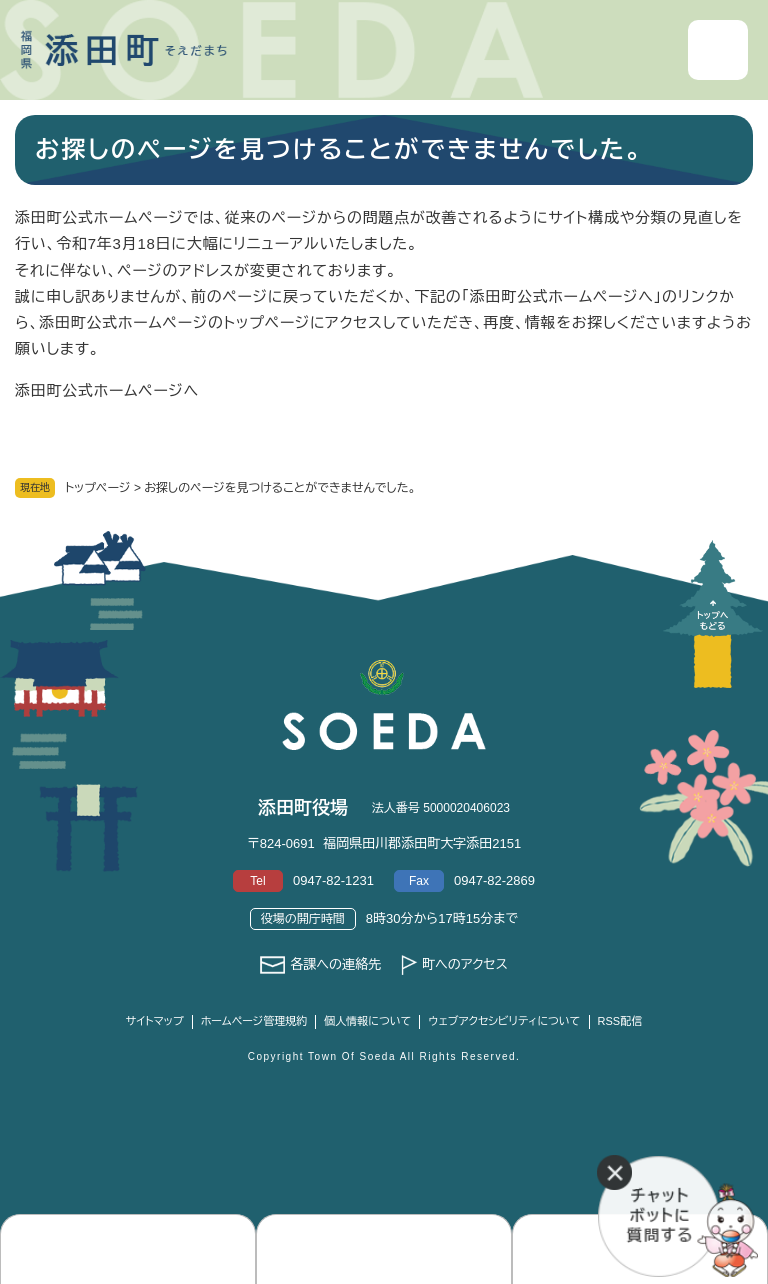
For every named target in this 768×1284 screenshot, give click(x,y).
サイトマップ (155, 1021)
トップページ (98, 488)
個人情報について (367, 1021)
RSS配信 (620, 1021)
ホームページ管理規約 (254, 1021)
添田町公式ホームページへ (107, 390)
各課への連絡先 (335, 964)
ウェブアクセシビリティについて (504, 1021)
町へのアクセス (465, 964)
